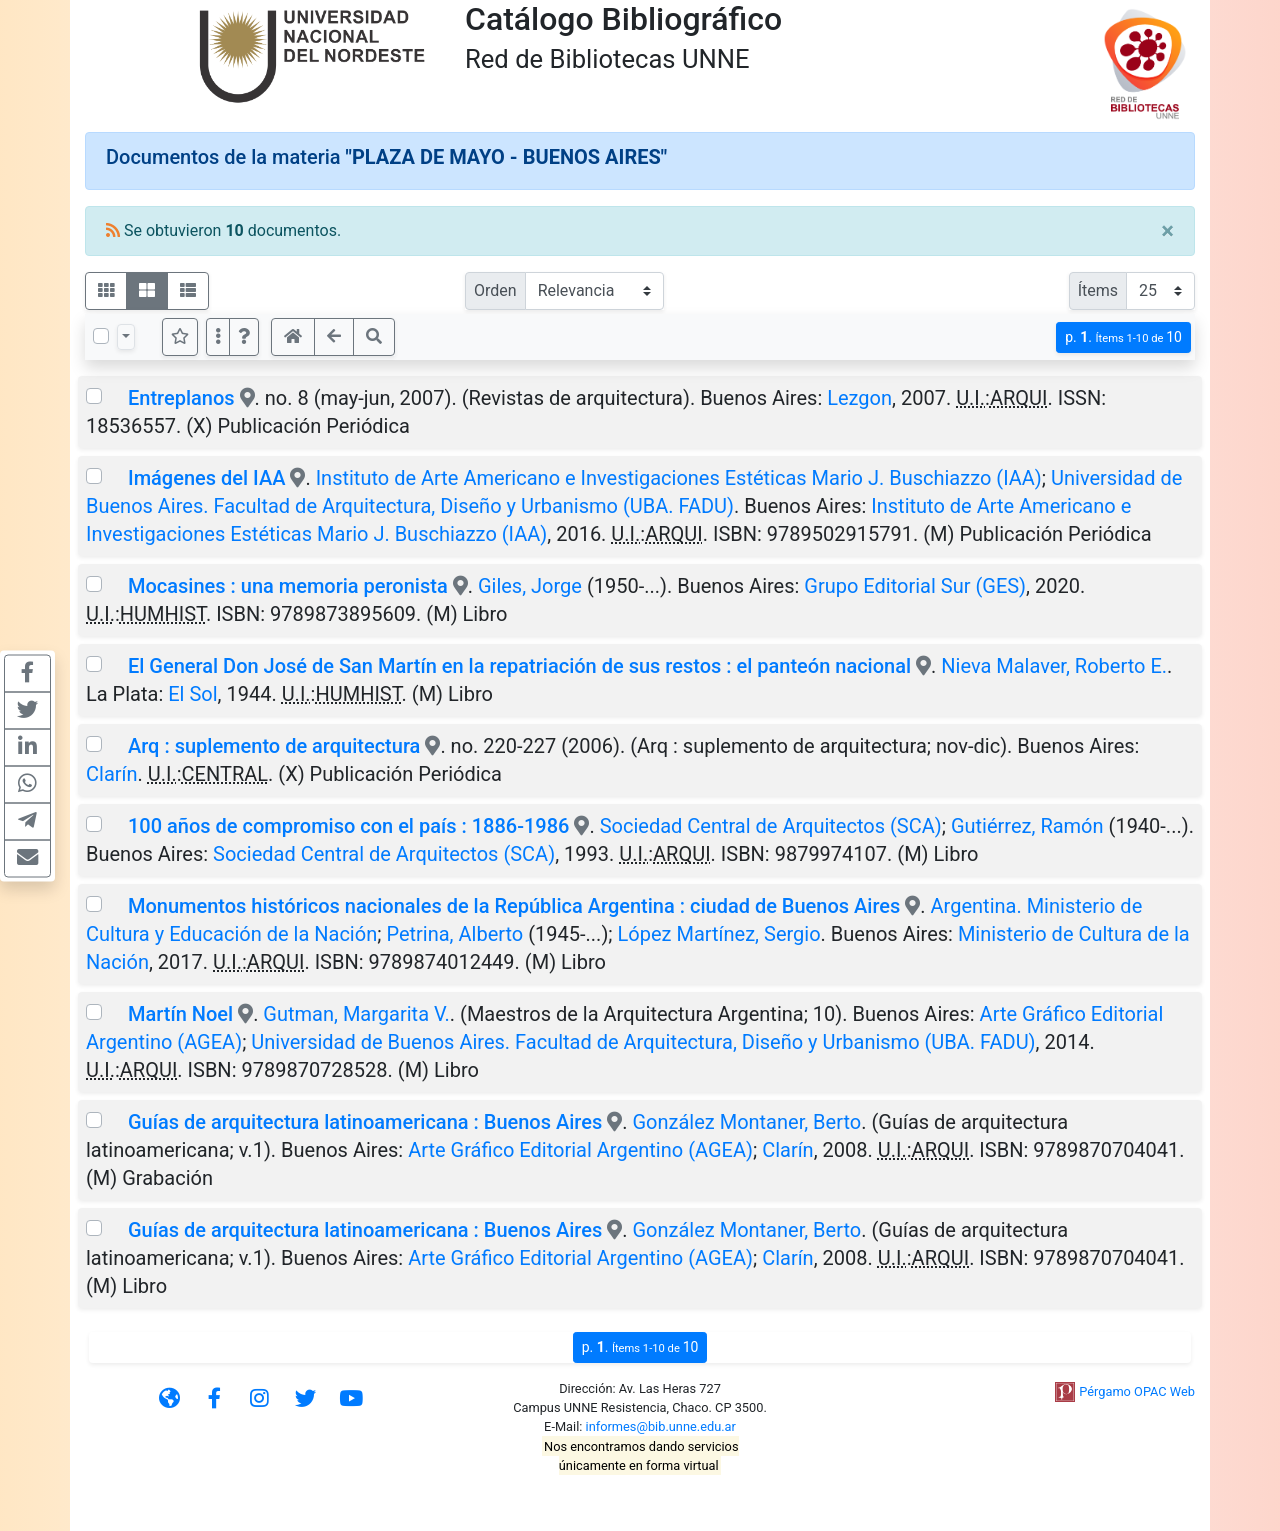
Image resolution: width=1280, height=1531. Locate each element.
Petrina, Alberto (454, 934)
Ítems (1098, 290)
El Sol (192, 694)
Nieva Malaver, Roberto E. (1054, 666)
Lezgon (859, 398)
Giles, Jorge (530, 586)
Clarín (112, 774)
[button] (244, 337)
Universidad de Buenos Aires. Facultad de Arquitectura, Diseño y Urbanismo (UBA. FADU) (643, 1042)
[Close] (1167, 231)
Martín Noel (180, 1014)
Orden (495, 290)
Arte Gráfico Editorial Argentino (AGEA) (580, 1150)
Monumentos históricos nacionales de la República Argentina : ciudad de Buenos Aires (514, 906)
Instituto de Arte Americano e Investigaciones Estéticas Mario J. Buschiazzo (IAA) (679, 478)
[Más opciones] (218, 337)
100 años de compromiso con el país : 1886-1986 (348, 826)
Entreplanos (181, 398)
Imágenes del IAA (206, 478)
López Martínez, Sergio (719, 934)
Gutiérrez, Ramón (1027, 826)
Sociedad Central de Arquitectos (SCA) (771, 826)
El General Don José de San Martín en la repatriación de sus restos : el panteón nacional (519, 666)
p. (1123, 337)
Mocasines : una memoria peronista (288, 586)
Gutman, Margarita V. (356, 1014)
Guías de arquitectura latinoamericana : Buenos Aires (365, 1122)
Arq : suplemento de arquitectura (274, 746)
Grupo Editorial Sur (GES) (915, 586)
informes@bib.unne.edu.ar (661, 1426)
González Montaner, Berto (746, 1122)
